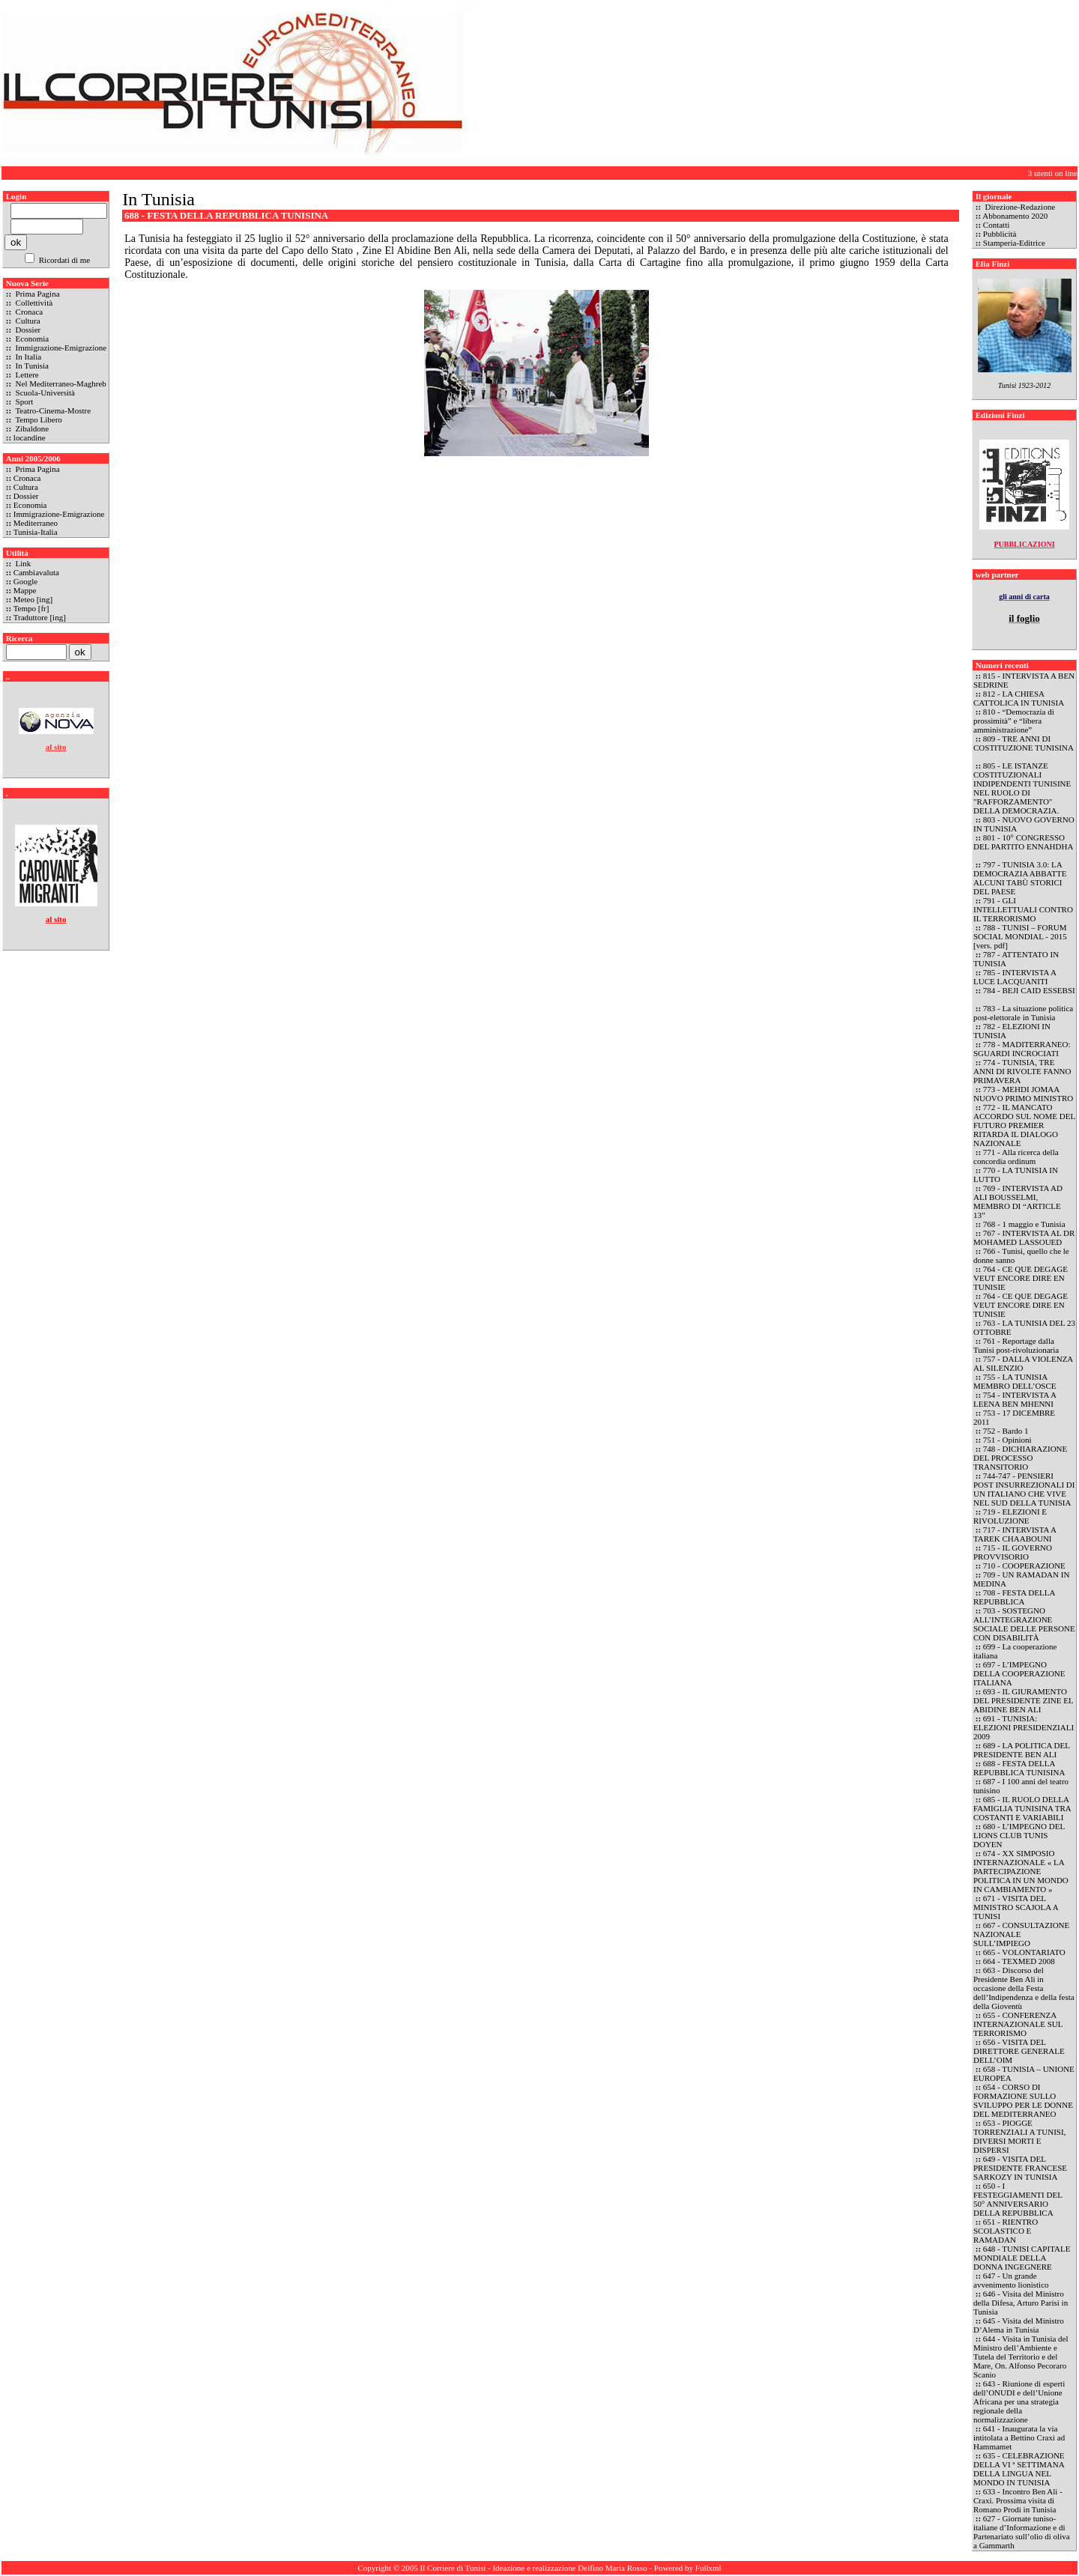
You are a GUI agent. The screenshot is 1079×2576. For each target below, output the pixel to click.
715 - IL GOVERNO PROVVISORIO (1012, 1552)
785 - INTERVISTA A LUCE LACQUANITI (1014, 977)
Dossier (26, 329)
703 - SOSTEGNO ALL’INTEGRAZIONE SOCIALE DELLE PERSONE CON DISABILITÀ (1024, 1624)
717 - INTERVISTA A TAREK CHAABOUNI (1014, 1534)
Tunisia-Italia (35, 531)
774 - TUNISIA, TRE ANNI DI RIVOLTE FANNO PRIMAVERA (1022, 1071)
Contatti (996, 224)
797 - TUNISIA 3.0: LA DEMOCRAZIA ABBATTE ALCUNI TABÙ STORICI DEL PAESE (1019, 878)
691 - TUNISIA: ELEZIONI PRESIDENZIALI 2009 (1023, 1727)
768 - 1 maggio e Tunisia (1024, 1223)
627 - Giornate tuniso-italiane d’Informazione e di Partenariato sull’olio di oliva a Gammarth (1021, 2532)
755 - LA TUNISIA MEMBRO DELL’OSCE (1015, 1381)
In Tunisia (31, 365)
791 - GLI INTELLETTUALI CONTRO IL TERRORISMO (1023, 909)
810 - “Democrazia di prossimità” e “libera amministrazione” (1013, 720)
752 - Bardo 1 (1006, 1430)
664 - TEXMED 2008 (1019, 1961)
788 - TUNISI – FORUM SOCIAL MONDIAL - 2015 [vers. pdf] (1020, 936)
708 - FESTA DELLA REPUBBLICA (1014, 1597)
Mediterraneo (35, 522)
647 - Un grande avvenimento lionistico (1012, 2280)
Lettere (26, 374)
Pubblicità (1000, 233)
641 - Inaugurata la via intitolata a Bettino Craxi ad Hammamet (1019, 2437)
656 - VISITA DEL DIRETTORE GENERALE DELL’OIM (1019, 2050)
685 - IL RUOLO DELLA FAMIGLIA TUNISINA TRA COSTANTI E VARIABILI (1022, 1808)
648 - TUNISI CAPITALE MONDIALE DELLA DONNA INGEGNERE (1021, 2257)
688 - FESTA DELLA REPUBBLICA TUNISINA (1019, 1768)
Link (22, 563)
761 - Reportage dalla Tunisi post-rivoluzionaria (1016, 1345)
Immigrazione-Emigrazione (59, 347)
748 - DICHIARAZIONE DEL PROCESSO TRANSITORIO (1020, 1457)
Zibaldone (31, 428)
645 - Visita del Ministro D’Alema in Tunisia (1018, 2325)
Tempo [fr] (31, 608)
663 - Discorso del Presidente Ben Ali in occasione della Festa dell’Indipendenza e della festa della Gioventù (1024, 1988)
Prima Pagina (36, 293)
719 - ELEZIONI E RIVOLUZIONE (1010, 1516)
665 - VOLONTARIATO (1024, 1952)
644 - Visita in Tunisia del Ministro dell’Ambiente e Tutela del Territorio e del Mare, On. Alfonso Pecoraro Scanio (1021, 2356)
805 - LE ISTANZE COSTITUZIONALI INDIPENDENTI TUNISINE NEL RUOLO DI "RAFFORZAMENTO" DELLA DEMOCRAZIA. (1022, 788)
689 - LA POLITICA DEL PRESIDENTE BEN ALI (1021, 1750)
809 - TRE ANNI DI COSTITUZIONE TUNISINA (1023, 743)
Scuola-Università (44, 392)
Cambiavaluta (36, 572)
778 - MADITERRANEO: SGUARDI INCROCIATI (1022, 1049)
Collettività (32, 302)
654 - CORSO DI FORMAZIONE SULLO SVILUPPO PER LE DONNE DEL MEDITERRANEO (1023, 2100)
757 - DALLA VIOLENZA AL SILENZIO (1023, 1363)
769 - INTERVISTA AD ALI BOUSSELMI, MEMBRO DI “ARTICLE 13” (1018, 1201)
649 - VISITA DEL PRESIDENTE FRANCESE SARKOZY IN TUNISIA (1020, 2167)
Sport (23, 401)
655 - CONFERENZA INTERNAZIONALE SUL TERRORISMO (1018, 2023)
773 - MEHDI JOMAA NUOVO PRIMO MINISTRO (1023, 1094)
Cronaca (28, 311)
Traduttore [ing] (39, 617)
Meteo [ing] (32, 599)
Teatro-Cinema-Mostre (52, 410)
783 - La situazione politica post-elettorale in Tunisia (1023, 1013)
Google (25, 581)
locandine (29, 437)
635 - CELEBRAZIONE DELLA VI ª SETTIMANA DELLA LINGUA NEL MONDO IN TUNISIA (1019, 2469)
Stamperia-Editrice (1014, 242)
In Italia (27, 356)
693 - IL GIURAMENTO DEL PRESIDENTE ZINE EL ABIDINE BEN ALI (1023, 1700)
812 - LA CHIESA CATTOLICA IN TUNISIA (1018, 698)
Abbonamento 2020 (1015, 215)
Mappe (25, 590)
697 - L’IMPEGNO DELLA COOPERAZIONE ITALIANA (1019, 1673)
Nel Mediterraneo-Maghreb (59, 383)
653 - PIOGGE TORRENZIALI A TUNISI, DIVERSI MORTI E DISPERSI (1019, 2136)
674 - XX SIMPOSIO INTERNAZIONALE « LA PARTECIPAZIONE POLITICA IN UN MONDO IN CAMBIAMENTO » (1021, 1871)
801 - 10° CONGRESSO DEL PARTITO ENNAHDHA (1023, 842)
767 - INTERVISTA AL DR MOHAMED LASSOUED (1024, 1237)
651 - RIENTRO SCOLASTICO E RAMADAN (1005, 2230)
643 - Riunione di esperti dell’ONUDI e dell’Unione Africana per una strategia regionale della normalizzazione (1019, 2401)
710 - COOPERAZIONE (1024, 1565)
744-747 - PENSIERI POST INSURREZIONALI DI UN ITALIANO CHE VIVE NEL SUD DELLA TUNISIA (1024, 1489)
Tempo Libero (37, 419)
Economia (31, 338)
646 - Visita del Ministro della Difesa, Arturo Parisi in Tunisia (1020, 2302)
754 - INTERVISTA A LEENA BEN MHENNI (1014, 1399)
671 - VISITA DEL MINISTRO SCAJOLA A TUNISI (1015, 1907)
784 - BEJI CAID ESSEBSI (1029, 990)
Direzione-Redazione (1019, 206)
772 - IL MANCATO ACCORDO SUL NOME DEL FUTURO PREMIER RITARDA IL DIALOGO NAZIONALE (1024, 1125)
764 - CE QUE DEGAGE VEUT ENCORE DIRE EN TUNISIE (1020, 1277)
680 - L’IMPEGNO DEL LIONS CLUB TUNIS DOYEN (1019, 1835)
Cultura (26, 320)
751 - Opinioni (1007, 1439)
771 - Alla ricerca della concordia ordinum (1016, 1157)
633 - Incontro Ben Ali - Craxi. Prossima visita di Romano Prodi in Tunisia (1018, 2500)
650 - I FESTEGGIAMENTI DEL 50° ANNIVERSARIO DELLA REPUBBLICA (1017, 2199)
